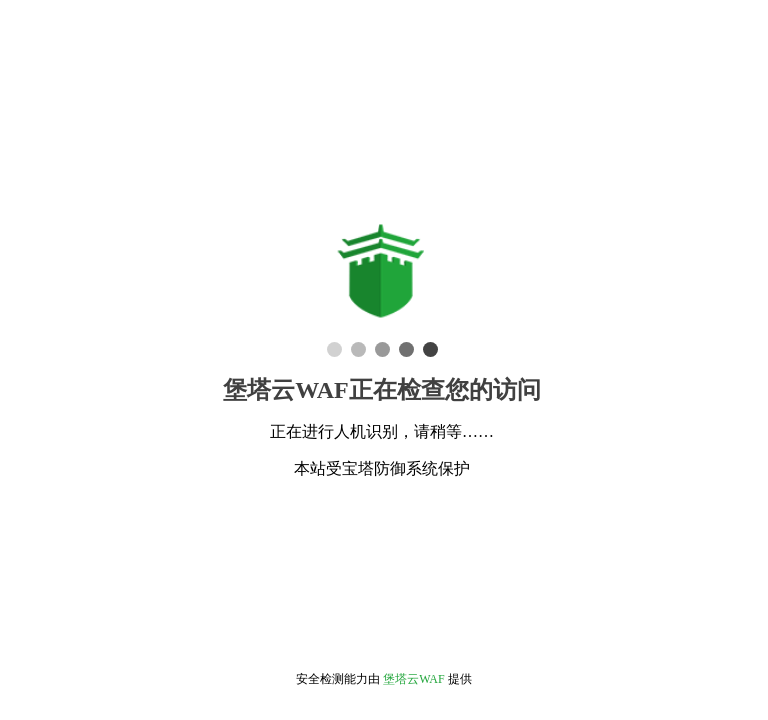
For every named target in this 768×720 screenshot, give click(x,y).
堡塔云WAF (413, 679)
